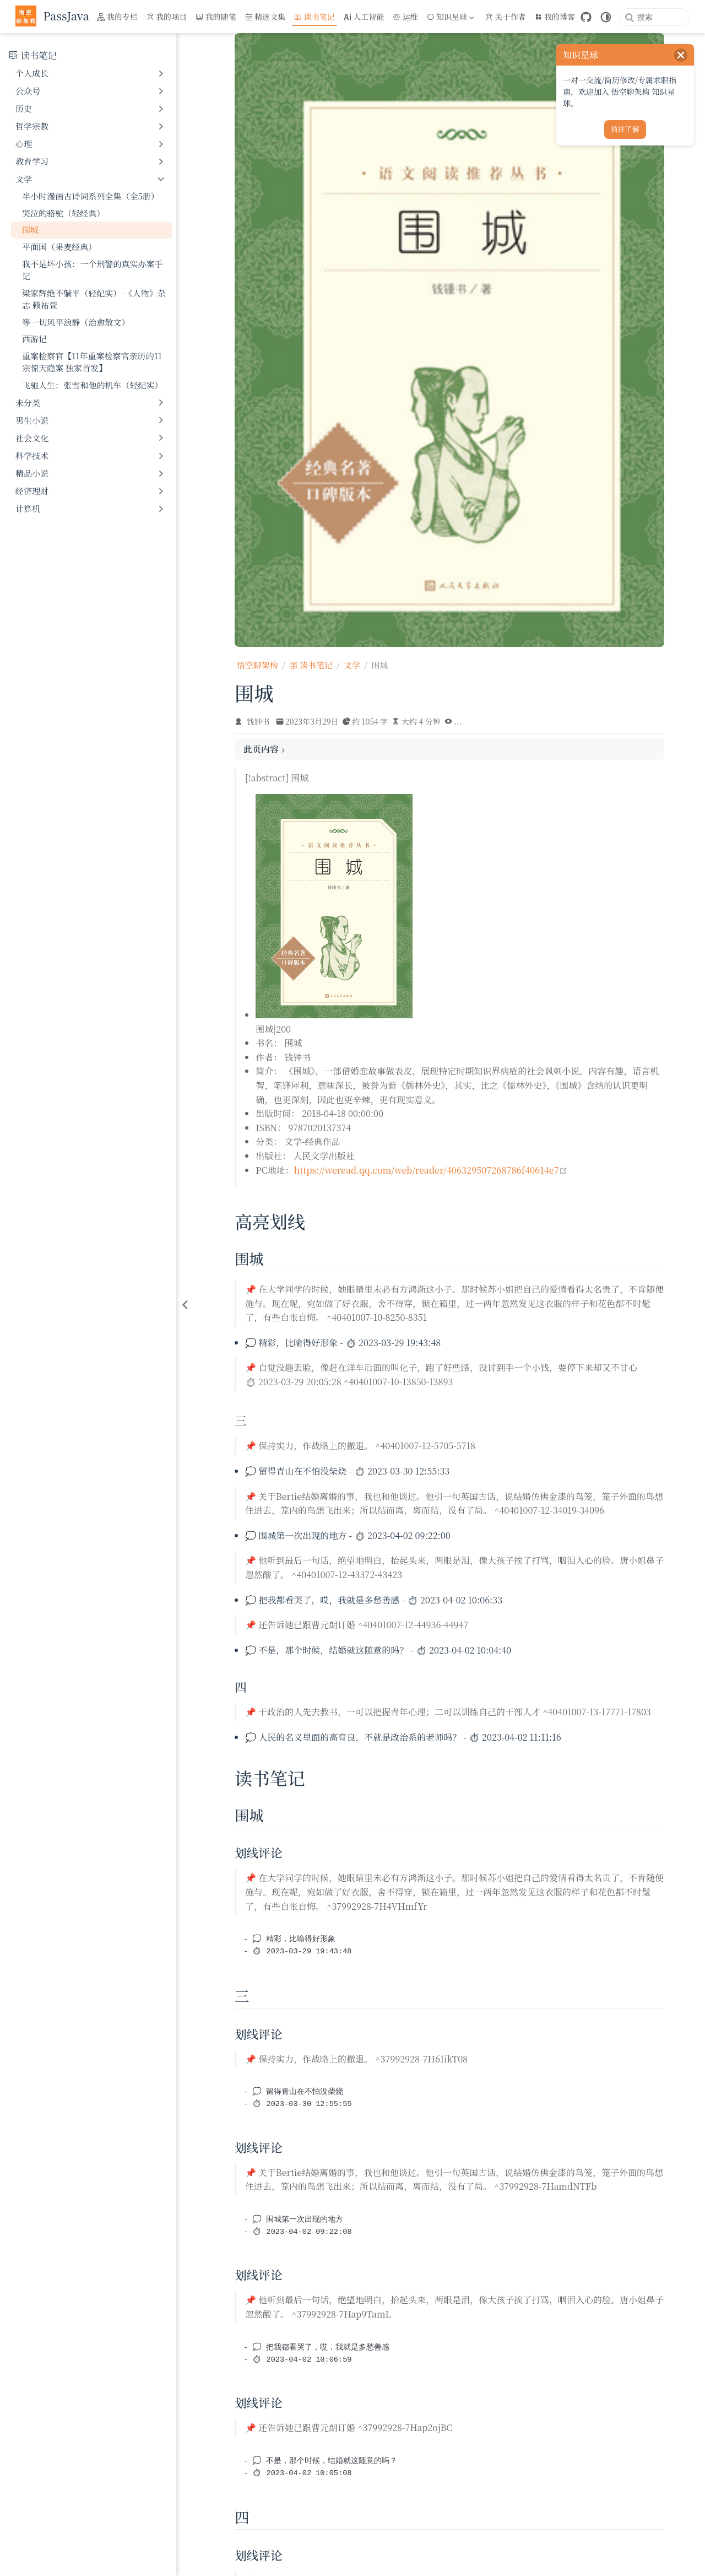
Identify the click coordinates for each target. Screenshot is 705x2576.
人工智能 (364, 16)
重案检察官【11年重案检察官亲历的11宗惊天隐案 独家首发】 (92, 362)
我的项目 (167, 16)
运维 (405, 16)
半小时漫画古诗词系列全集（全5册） (90, 196)
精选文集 (265, 16)
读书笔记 (314, 16)
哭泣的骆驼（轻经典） (63, 213)
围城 (30, 229)
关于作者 (505, 16)
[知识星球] (452, 17)
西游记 (34, 338)
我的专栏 (117, 16)
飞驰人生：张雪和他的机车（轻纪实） (92, 385)
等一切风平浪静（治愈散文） (75, 322)
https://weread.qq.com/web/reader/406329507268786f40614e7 (430, 1170)
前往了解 (625, 129)
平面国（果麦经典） (59, 246)
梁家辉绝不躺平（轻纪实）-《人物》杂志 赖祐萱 (94, 299)
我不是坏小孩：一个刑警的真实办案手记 (92, 270)
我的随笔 (216, 16)
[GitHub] (586, 17)
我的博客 (555, 16)
